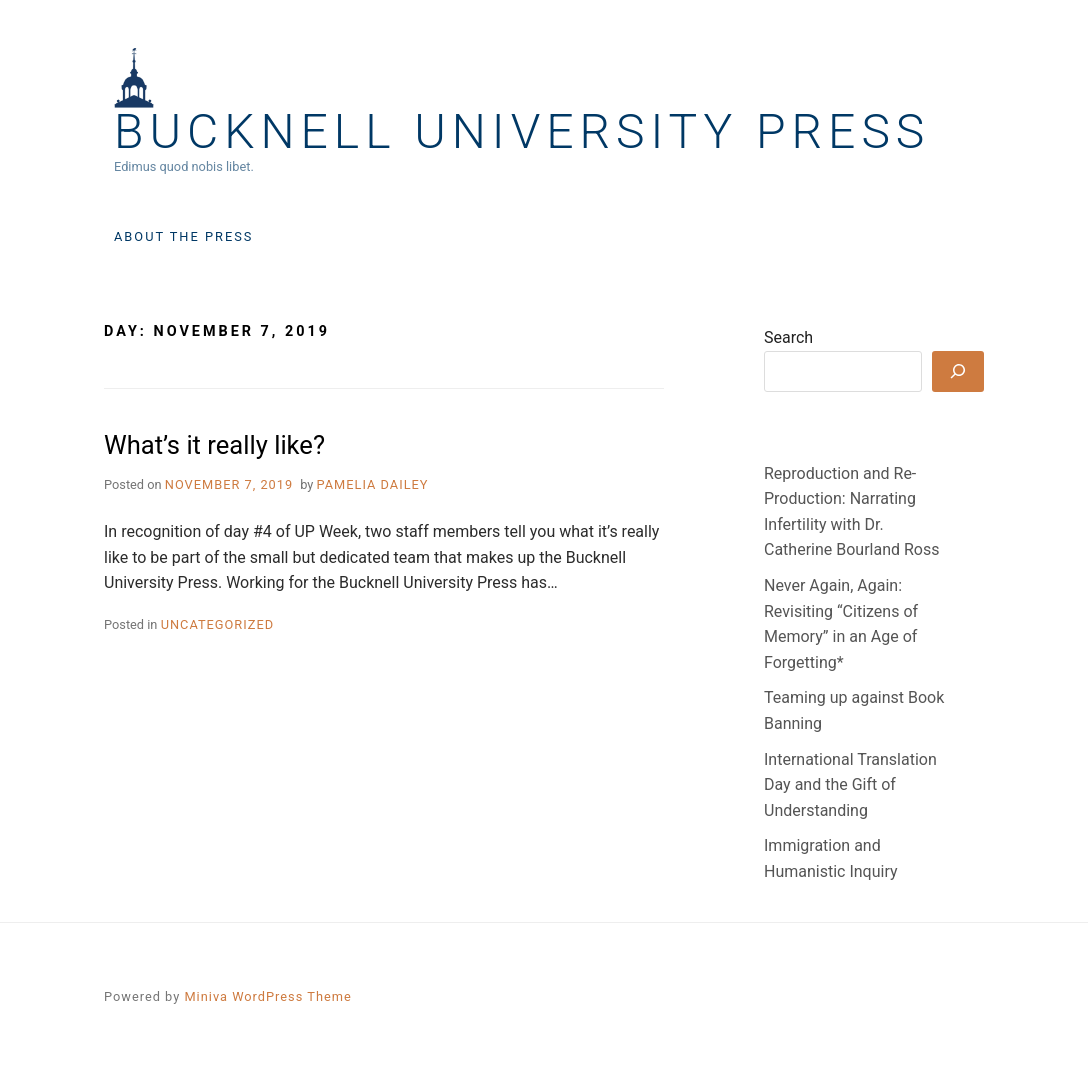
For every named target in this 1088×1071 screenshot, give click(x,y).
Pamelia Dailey (373, 484)
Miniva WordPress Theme (267, 996)
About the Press (183, 236)
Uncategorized (217, 624)
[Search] (958, 371)
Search (788, 337)
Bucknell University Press (522, 132)
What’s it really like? (214, 445)
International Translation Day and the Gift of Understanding (850, 785)
